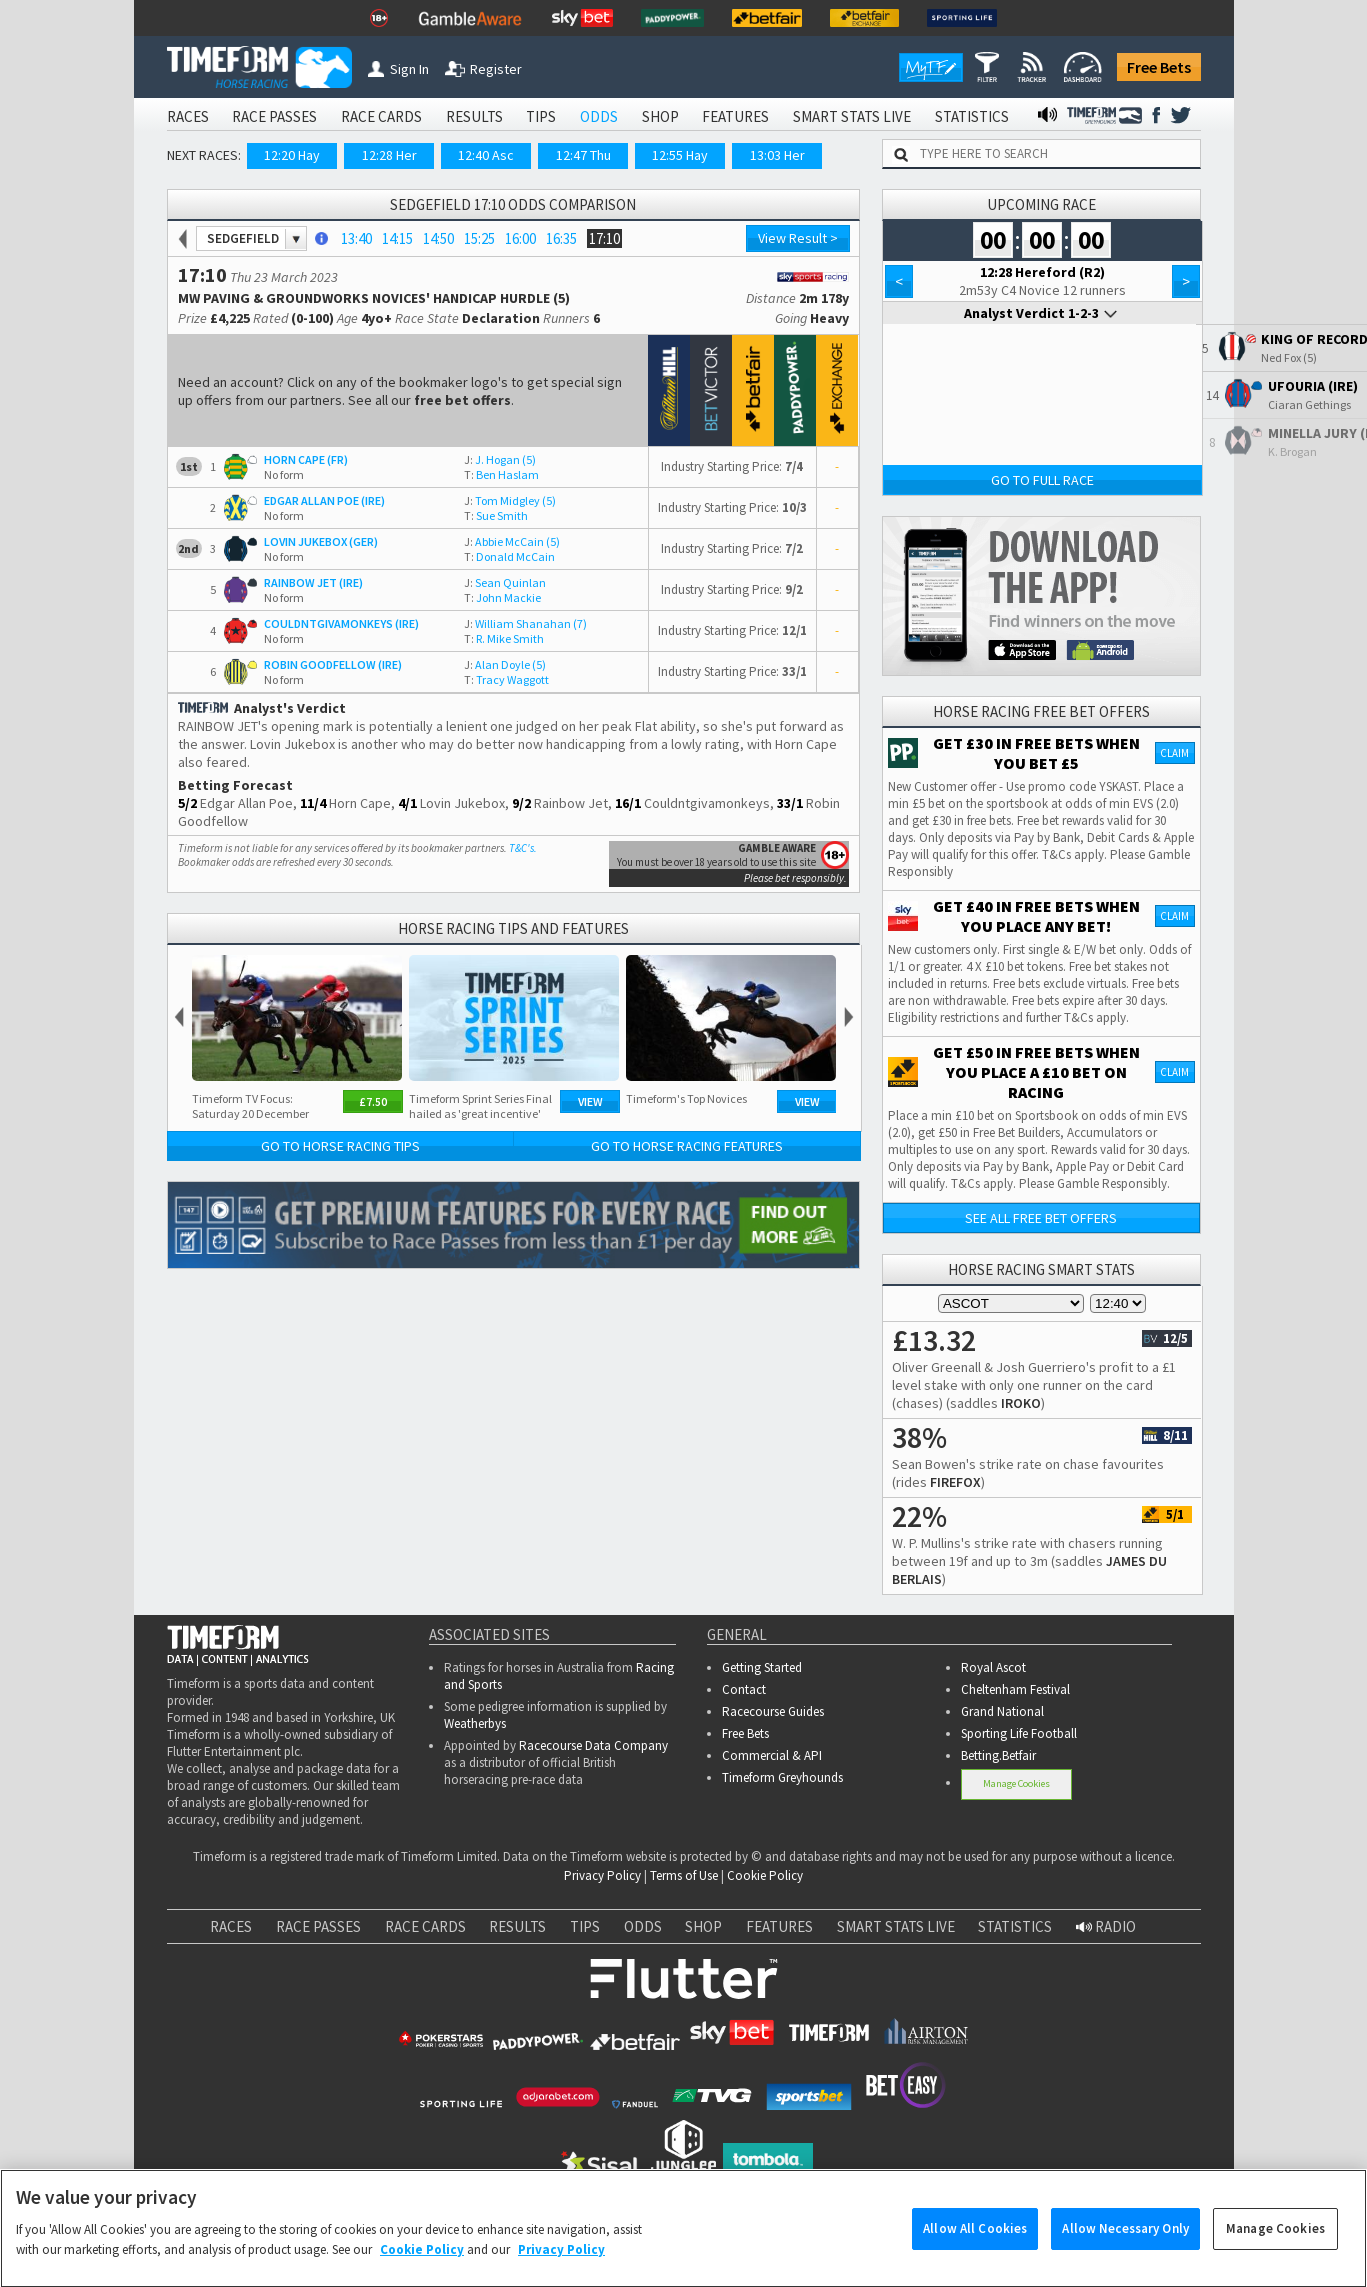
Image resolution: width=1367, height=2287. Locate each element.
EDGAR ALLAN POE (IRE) (324, 500)
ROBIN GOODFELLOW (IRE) (333, 664)
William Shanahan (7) (525, 623)
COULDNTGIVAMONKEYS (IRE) (341, 623)
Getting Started (762, 1667)
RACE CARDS (381, 116)
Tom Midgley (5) (510, 500)
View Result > (798, 238)
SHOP (660, 116)
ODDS (599, 116)
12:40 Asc (486, 155)
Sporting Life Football (1019, 1733)
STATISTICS (972, 116)
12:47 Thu (583, 155)
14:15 (397, 238)
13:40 (356, 238)
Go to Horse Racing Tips (340, 1146)
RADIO (1106, 1926)
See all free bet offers (1041, 1218)
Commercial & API (772, 1755)
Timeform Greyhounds (782, 1777)
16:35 (561, 238)
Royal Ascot (993, 1667)
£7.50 (373, 1101)
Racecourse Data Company (593, 1745)
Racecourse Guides (773, 1711)
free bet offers (462, 400)
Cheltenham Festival (1015, 1689)
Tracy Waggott (506, 679)
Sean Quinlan (505, 582)
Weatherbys (475, 1723)
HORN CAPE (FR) (306, 459)
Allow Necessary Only (1125, 2244)
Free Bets (1159, 67)
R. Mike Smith (504, 638)
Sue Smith (496, 515)
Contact (744, 1689)
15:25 (479, 238)
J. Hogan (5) (500, 459)
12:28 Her (389, 155)
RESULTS (474, 116)
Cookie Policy (765, 1875)
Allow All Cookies (975, 2244)
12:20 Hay (292, 155)
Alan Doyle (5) (505, 664)
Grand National (1002, 1711)
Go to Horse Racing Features (687, 1146)
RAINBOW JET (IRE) (313, 582)
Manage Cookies (1016, 1783)
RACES (188, 116)
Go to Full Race (1042, 480)
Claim (1174, 753)
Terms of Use (684, 1875)
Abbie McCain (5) (512, 541)
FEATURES (735, 116)
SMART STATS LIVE (852, 116)
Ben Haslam (501, 474)
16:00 (520, 238)
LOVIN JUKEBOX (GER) (321, 541)
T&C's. (523, 848)
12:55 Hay (680, 155)
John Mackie (502, 597)
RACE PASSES (274, 116)
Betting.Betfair (998, 1755)
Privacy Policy (602, 1875)
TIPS (541, 116)
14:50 (438, 238)
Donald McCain (509, 556)
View (590, 1101)
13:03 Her (777, 155)
